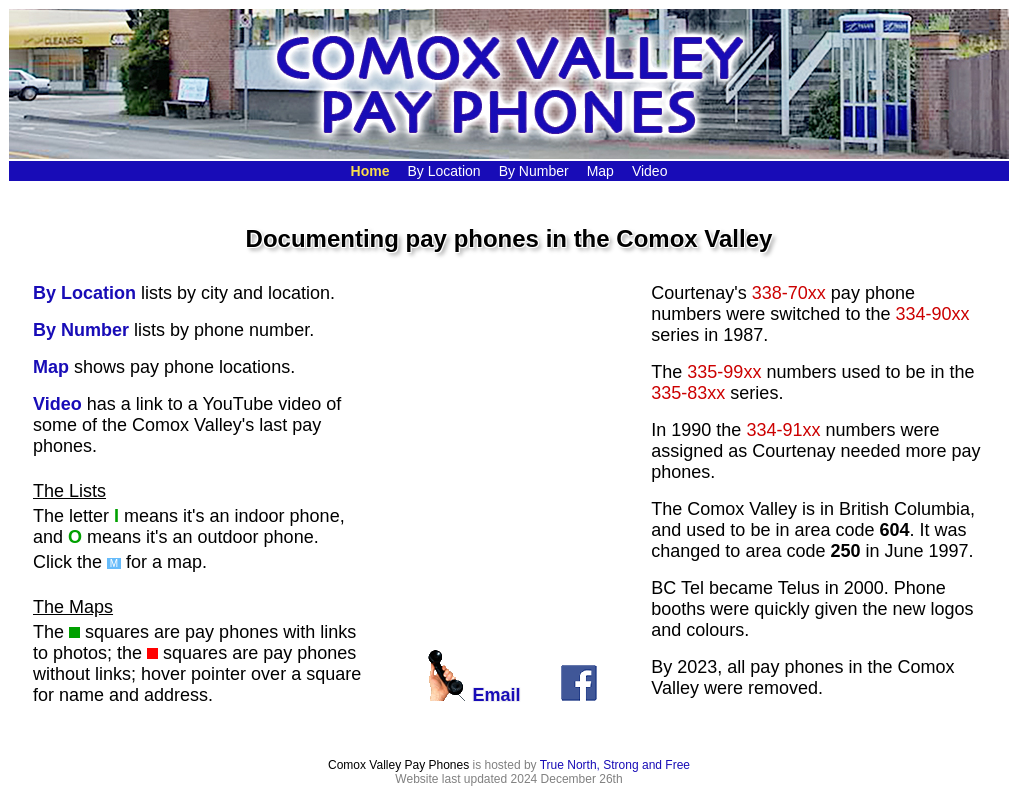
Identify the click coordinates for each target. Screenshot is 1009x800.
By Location (84, 293)
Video (57, 404)
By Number (81, 330)
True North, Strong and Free (615, 765)
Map (51, 367)
